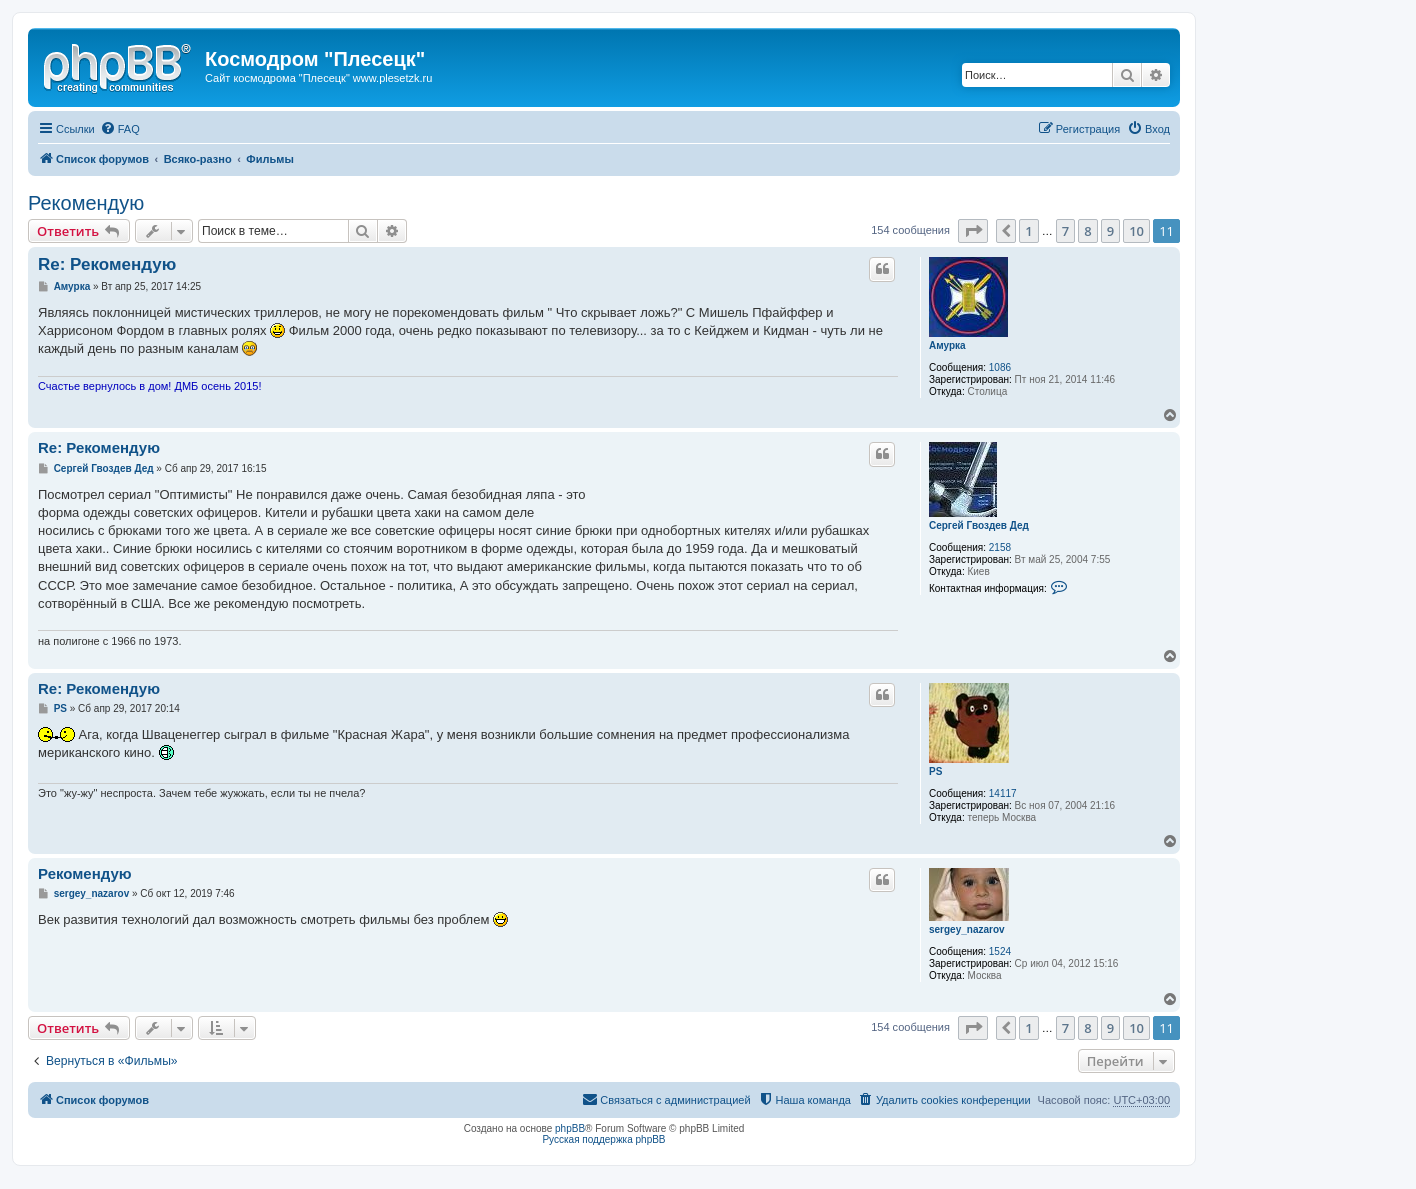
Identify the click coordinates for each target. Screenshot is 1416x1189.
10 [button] (1136, 231)
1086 (1000, 367)
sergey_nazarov (967, 929)
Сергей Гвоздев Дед (979, 525)
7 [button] (1065, 231)
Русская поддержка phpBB (603, 1139)
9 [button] (1110, 231)
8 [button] (1087, 231)
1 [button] (1028, 231)
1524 (1000, 951)
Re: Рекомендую (107, 264)
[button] (973, 231)
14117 (1003, 793)
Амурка (947, 345)
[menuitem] (120, 129)
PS (935, 771)
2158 (1000, 547)
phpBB (570, 1128)
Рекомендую (86, 203)
